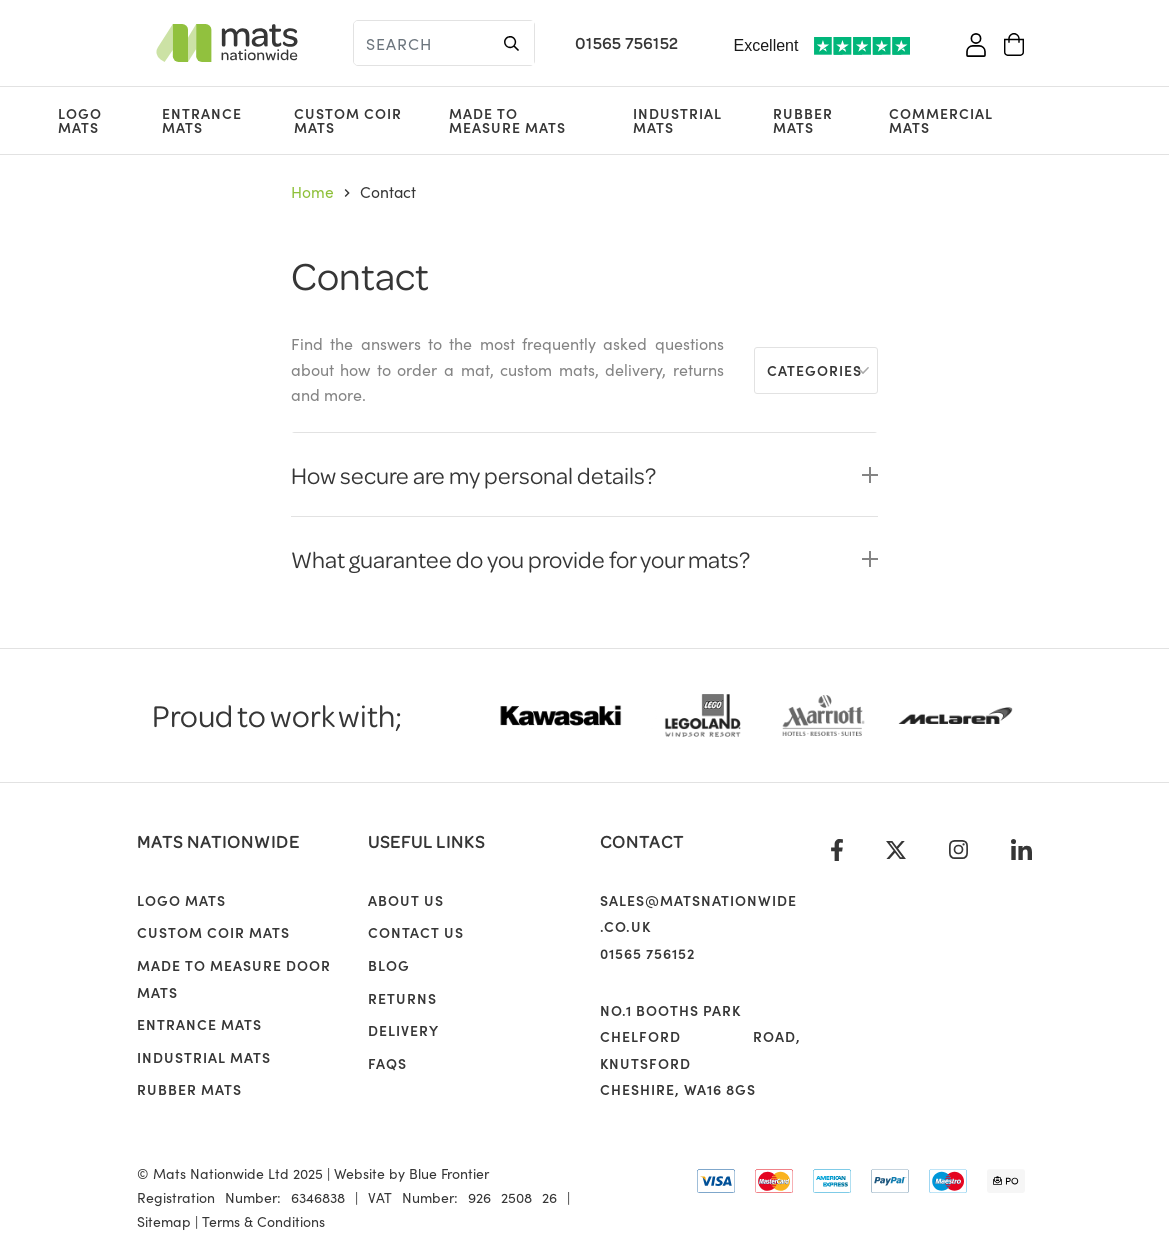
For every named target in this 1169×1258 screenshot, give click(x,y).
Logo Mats (80, 120)
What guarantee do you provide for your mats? (520, 558)
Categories (814, 370)
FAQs (387, 1063)
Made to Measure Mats (507, 120)
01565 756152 (626, 43)
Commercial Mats (941, 120)
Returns (402, 998)
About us (406, 900)
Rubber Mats (803, 120)
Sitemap (164, 1221)
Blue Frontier (449, 1173)
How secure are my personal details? (473, 474)
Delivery (403, 1030)
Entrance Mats (202, 120)
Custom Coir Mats (348, 120)
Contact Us (416, 932)
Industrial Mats (677, 120)
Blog (389, 965)
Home (312, 191)
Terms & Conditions (263, 1221)
